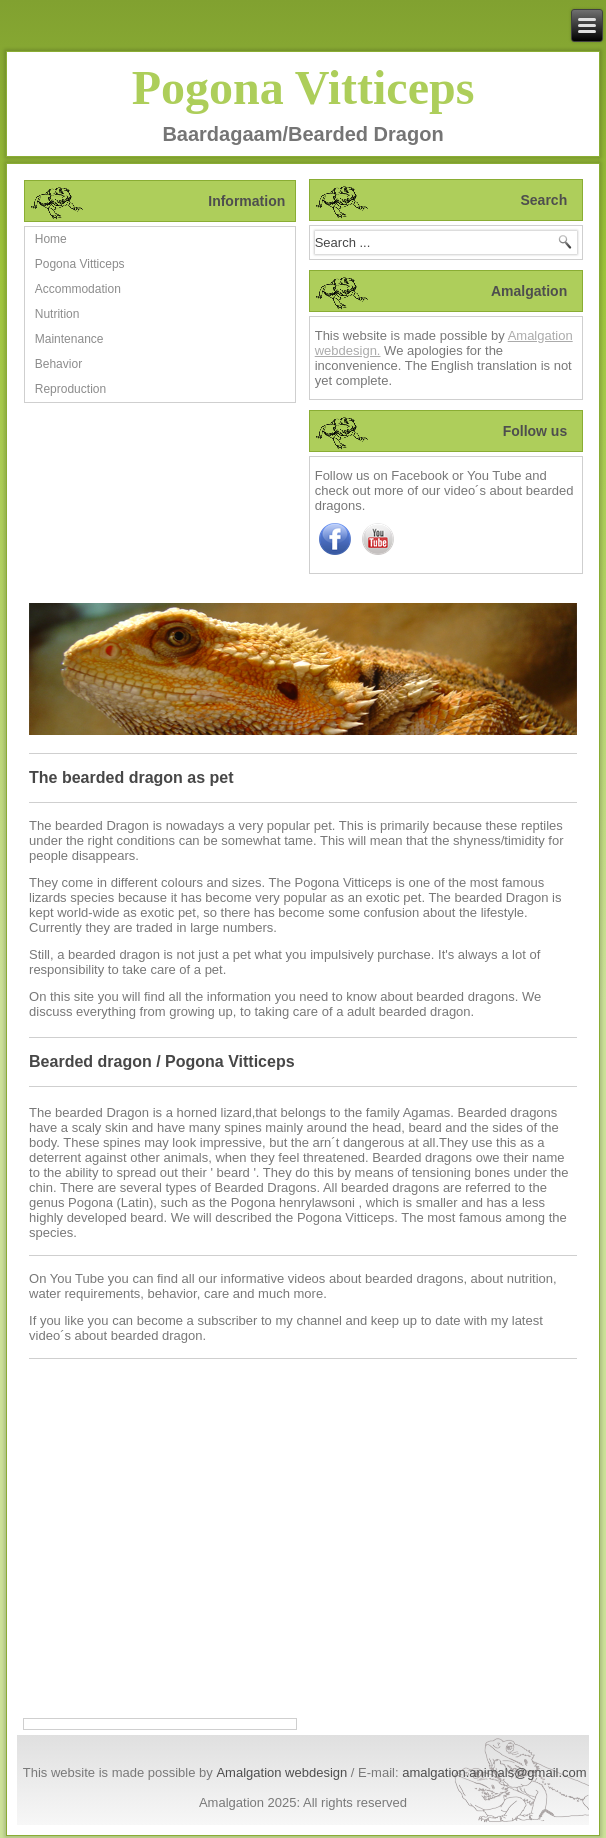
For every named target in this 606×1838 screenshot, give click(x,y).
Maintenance (69, 339)
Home (51, 239)
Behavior (58, 364)
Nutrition (57, 314)
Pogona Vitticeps (303, 87)
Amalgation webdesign (281, 1772)
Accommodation (78, 289)
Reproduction (70, 389)
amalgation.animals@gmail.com (494, 1772)
